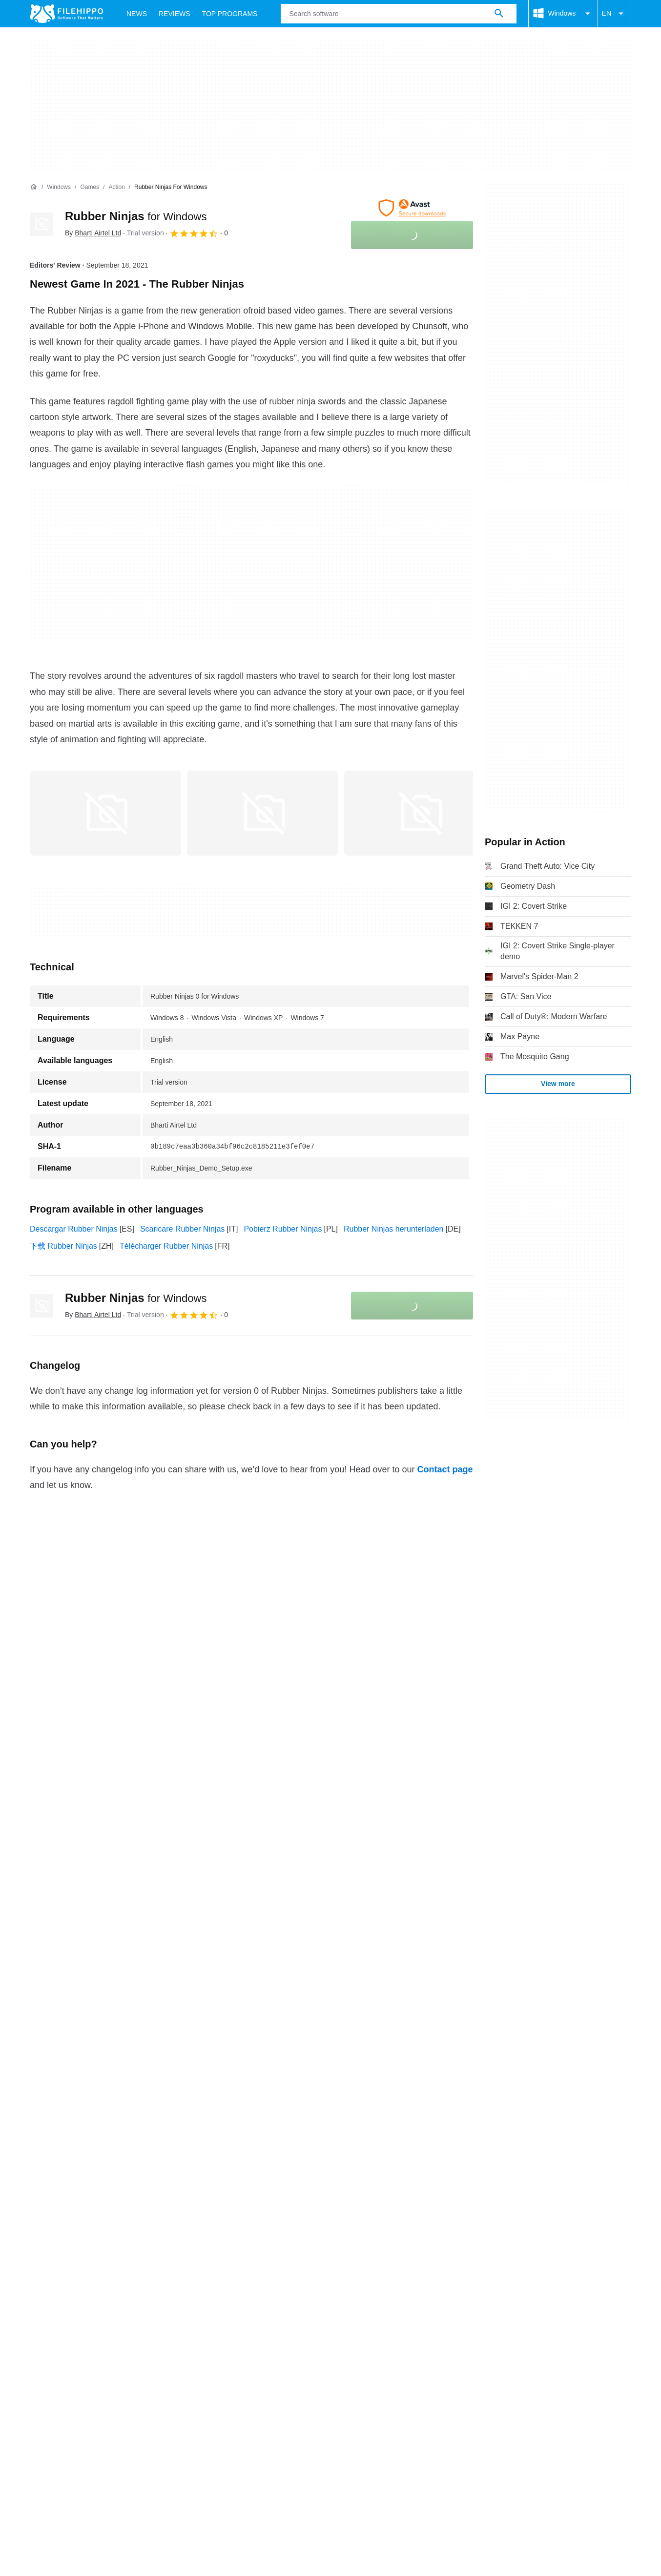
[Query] (398, 13)
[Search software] (499, 13)
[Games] (89, 187)
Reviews (174, 14)
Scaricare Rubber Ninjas (182, 1229)
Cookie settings (376, 2153)
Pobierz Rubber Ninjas (283, 1229)
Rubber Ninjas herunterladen (394, 1229)
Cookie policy (140, 2153)
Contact (77, 2134)
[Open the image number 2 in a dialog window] (420, 813)
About (40, 2134)
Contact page (445, 1469)
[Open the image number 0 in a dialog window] (105, 813)
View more (558, 1084)
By (93, 233)
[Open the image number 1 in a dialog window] (262, 813)
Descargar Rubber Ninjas (74, 1229)
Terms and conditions (66, 2153)
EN (614, 14)
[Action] (116, 187)
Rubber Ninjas (136, 216)
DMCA (324, 2153)
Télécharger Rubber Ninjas (166, 1246)
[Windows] (59, 187)
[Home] (34, 187)
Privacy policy (202, 2153)
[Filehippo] (66, 13)
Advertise (120, 2134)
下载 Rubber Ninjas (63, 1246)
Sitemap (165, 2134)
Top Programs (230, 14)
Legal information (269, 2153)
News (136, 14)
